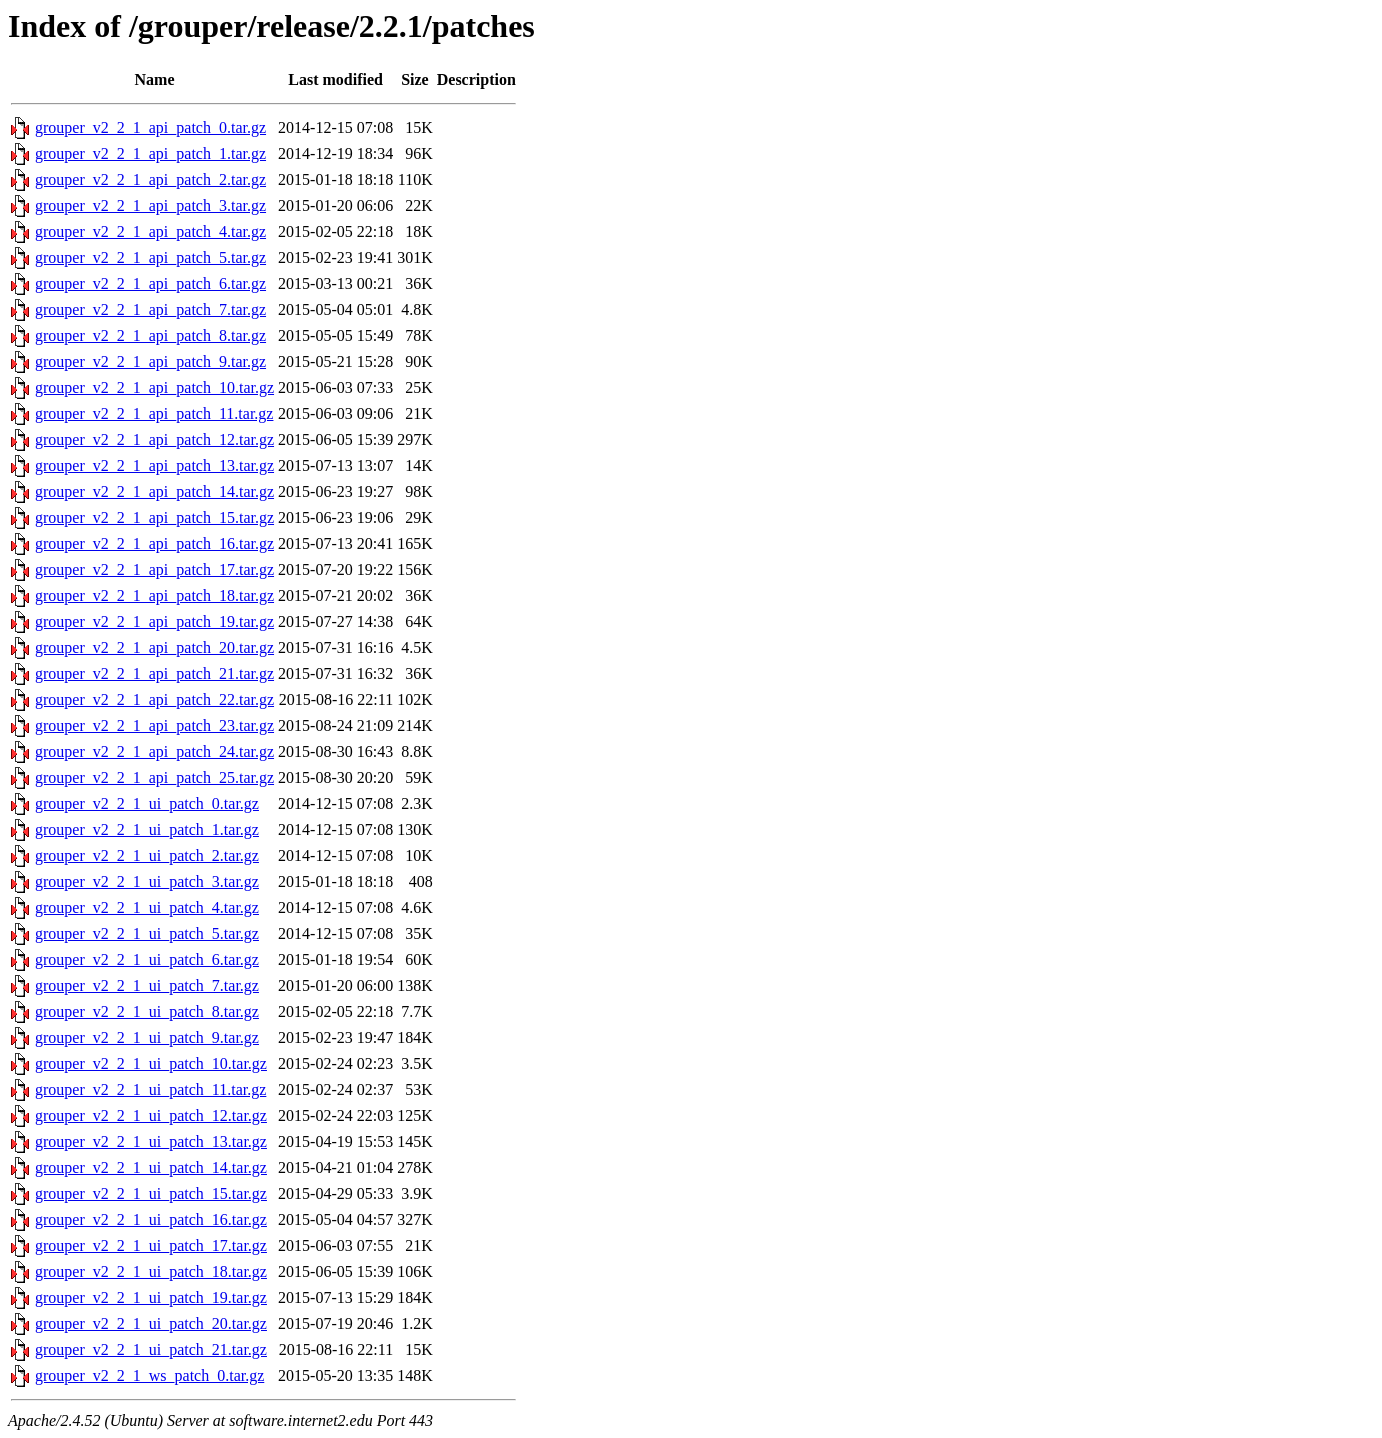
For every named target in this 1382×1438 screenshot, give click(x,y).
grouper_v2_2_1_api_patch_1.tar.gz (150, 153)
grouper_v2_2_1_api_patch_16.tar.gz (154, 543)
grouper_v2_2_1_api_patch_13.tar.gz (154, 465)
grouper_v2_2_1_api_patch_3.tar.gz (150, 205)
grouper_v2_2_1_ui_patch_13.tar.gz (151, 1141)
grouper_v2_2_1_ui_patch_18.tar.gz (151, 1271)
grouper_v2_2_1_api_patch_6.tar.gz (150, 283)
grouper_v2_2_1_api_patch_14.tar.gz (154, 491)
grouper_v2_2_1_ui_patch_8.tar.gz (147, 1011)
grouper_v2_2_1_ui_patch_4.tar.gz (147, 907)
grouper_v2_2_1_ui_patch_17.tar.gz (151, 1245)
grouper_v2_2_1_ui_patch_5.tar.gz (147, 933)
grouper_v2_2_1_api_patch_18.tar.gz (154, 595)
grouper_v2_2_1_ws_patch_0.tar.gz (149, 1375)
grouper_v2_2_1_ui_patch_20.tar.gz (151, 1323)
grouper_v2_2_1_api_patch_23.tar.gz (154, 725)
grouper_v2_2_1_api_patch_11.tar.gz (154, 413)
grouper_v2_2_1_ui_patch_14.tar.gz (151, 1167)
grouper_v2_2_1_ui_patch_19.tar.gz (151, 1297)
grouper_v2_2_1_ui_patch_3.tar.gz (147, 881)
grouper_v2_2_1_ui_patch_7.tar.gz (147, 985)
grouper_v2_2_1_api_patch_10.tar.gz (154, 387)
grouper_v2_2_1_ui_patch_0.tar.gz (147, 803)
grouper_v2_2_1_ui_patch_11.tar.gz (150, 1089)
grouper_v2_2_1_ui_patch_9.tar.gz (147, 1037)
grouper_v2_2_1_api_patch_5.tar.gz (150, 257)
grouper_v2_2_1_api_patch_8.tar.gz (150, 335)
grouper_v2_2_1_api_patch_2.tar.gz (150, 179)
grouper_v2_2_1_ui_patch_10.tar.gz (151, 1063)
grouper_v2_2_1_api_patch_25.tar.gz (154, 777)
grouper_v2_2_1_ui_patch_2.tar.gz (147, 855)
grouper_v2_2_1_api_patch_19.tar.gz (154, 621)
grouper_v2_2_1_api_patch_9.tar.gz (150, 361)
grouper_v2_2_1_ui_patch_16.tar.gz (151, 1219)
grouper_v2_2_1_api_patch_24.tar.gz (154, 751)
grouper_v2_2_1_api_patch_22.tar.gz (154, 699)
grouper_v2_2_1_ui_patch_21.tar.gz (151, 1349)
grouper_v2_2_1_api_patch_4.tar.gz (150, 231)
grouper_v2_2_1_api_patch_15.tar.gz (154, 517)
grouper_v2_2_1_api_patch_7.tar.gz (150, 309)
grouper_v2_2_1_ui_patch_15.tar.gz (151, 1193)
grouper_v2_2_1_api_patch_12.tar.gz (154, 439)
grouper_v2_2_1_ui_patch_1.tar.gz (147, 829)
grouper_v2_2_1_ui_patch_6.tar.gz (147, 959)
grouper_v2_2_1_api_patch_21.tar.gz (154, 673)
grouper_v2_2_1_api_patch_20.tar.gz (154, 647)
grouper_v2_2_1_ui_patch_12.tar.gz (151, 1115)
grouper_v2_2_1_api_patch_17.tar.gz (154, 569)
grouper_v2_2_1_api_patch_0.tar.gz (150, 127)
